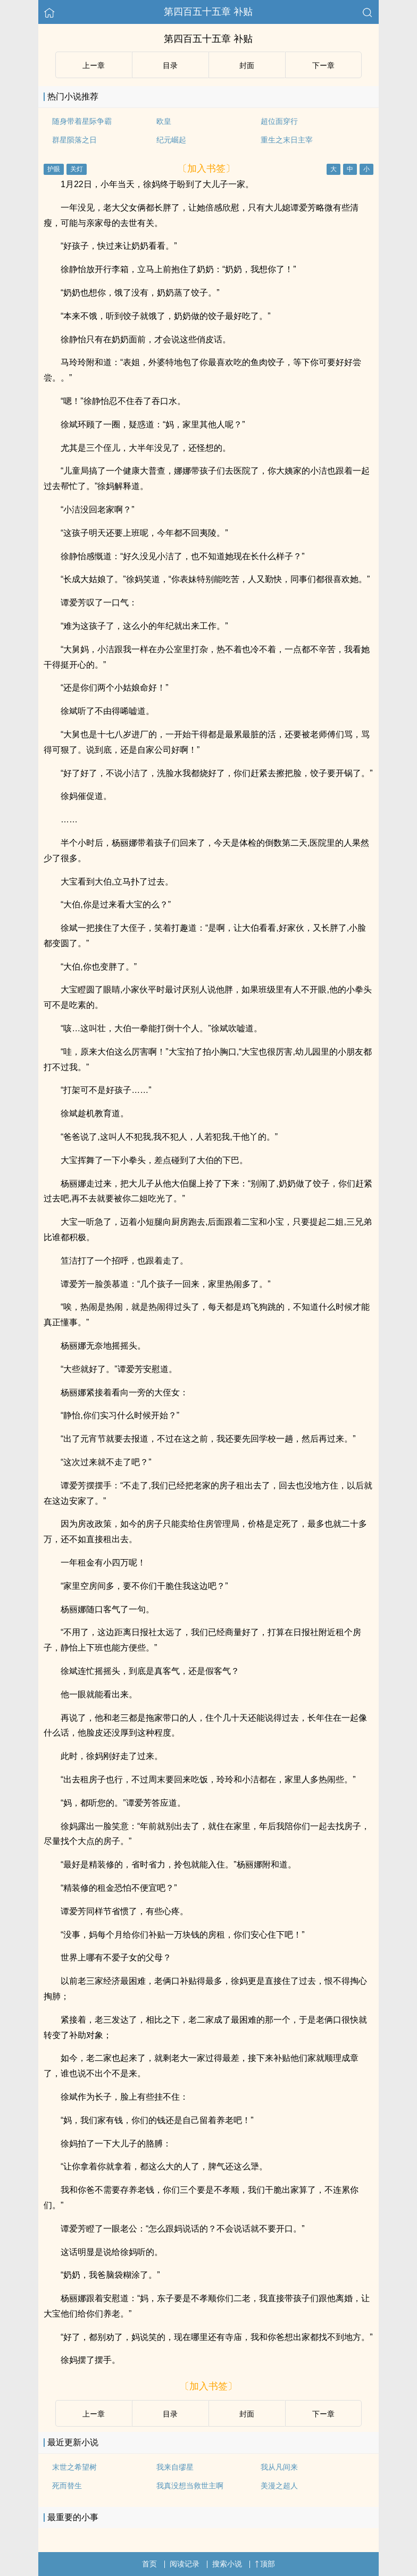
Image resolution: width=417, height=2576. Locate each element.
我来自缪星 (175, 2467)
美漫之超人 (279, 2485)
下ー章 (323, 65)
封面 (246, 65)
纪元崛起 (171, 140)
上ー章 (93, 65)
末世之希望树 (74, 2467)
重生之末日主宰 (287, 140)
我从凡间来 (279, 2467)
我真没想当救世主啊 (189, 2485)
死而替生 (67, 2485)
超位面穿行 (279, 121)
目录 (170, 65)
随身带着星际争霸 (82, 121)
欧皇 (163, 121)
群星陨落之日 (74, 140)
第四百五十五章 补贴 (208, 11)
